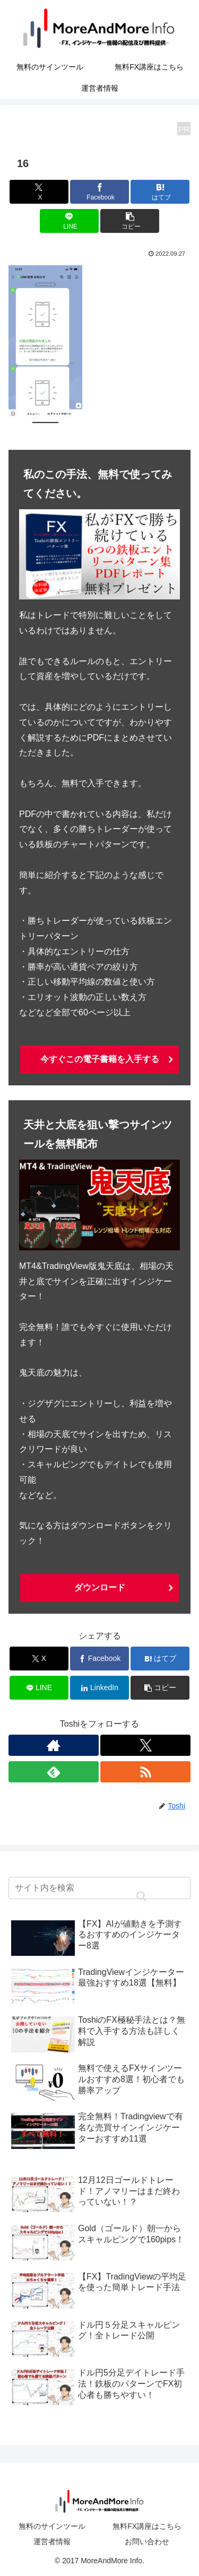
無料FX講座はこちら (147, 2526)
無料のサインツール (52, 2526)
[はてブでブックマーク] (160, 192)
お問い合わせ (147, 2541)
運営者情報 (52, 2541)
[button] (129, 221)
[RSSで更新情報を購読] (145, 1771)
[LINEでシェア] (69, 221)
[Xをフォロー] (145, 1745)
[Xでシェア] (39, 192)
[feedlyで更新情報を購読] (53, 1771)
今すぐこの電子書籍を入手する (99, 1059)
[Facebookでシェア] (99, 192)
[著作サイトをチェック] (53, 1745)
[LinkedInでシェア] (99, 1688)
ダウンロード (99, 1587)
